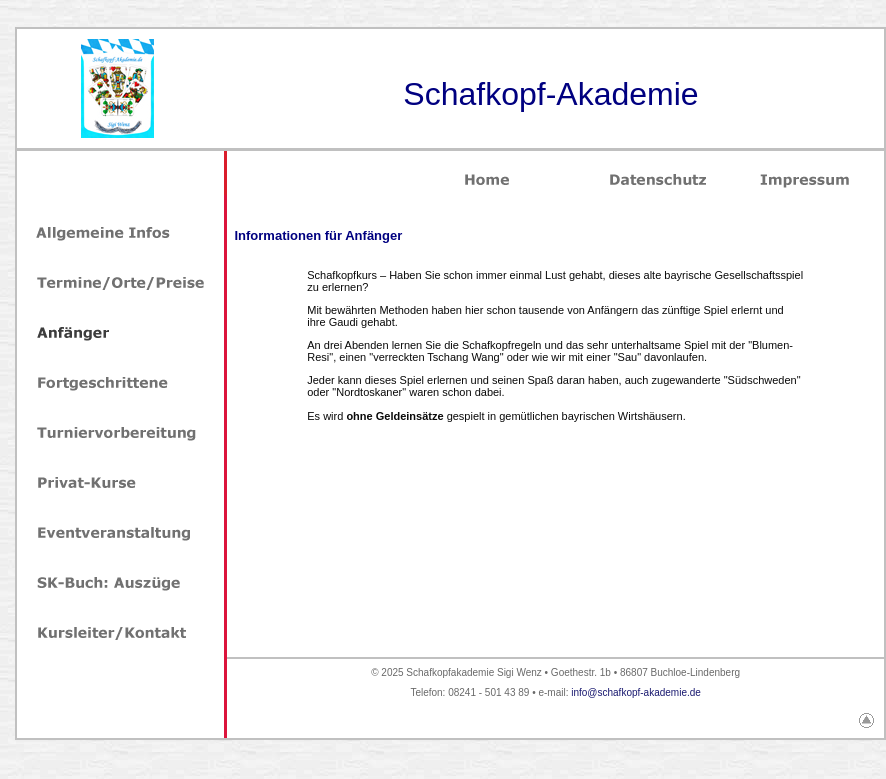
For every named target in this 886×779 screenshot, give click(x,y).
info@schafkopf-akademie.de (636, 692)
